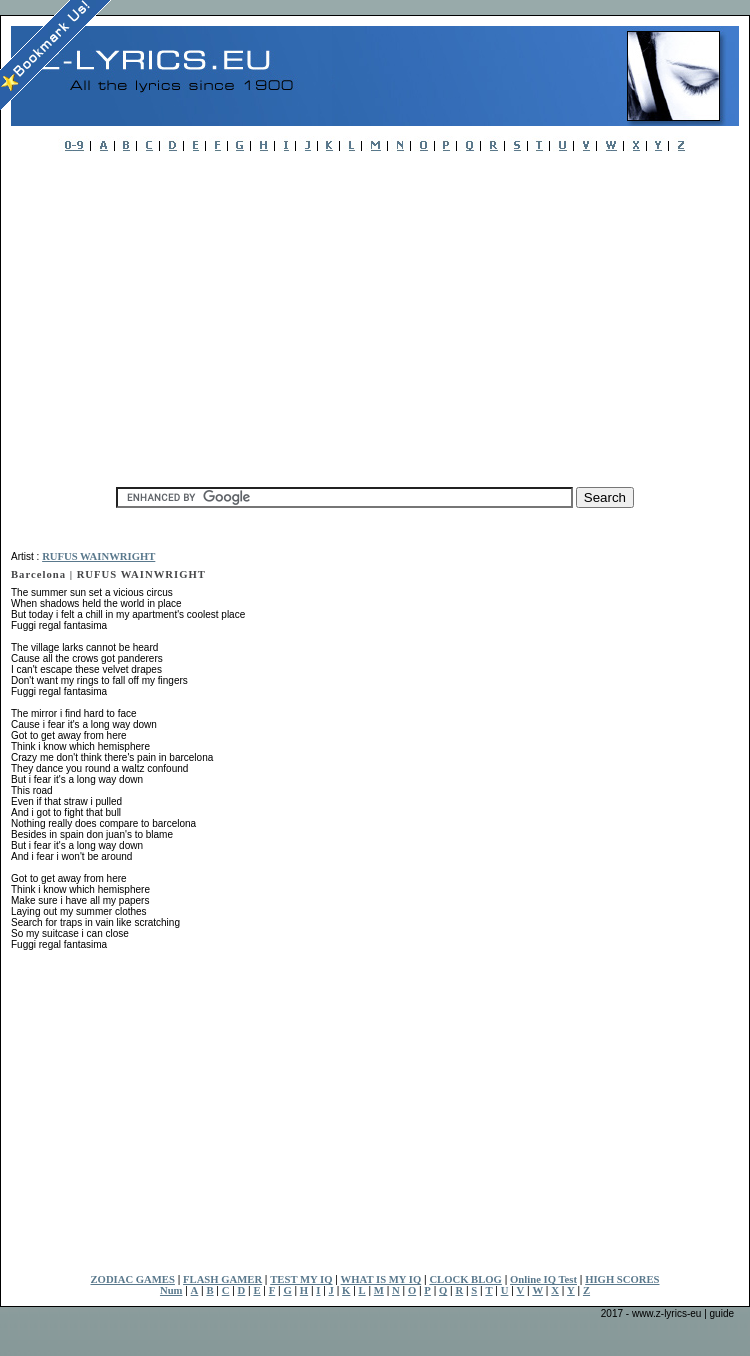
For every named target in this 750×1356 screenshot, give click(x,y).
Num (171, 1290)
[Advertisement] (294, 314)
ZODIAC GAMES (133, 1279)
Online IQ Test (543, 1279)
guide (722, 1313)
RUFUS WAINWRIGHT (98, 556)
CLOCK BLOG (465, 1279)
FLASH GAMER (222, 1279)
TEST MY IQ (301, 1279)
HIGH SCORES (622, 1279)
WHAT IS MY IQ (381, 1279)
